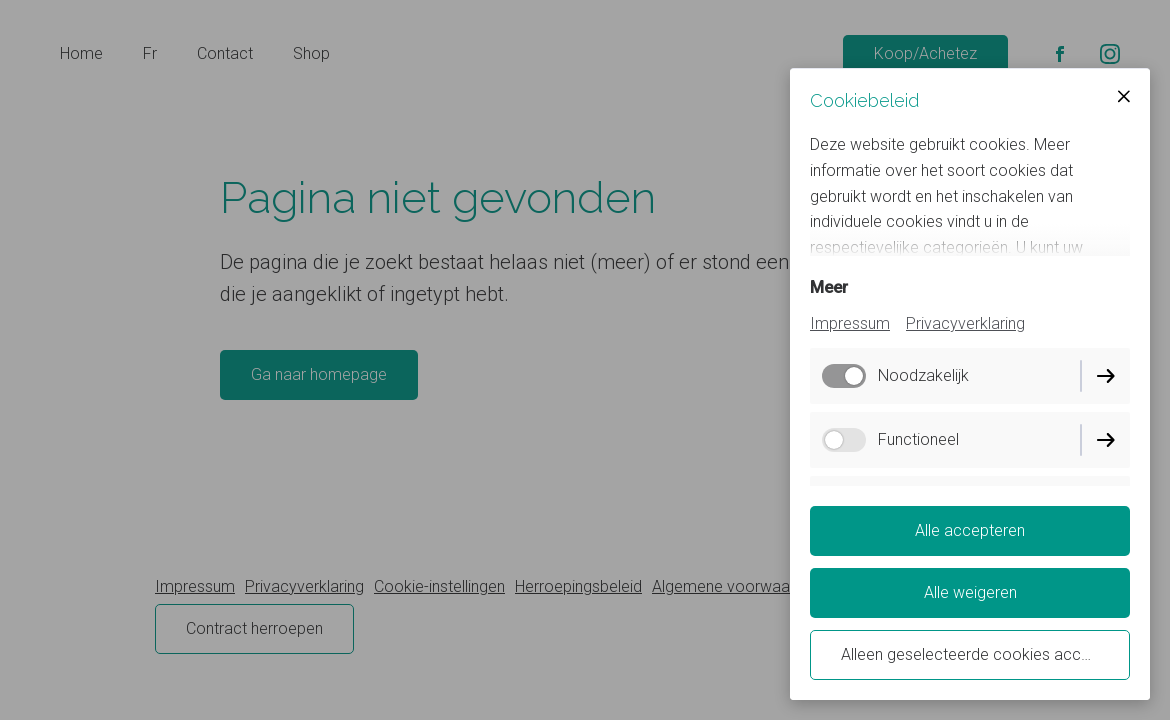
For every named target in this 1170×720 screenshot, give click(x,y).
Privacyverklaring (965, 323)
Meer (829, 287)
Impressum (850, 323)
